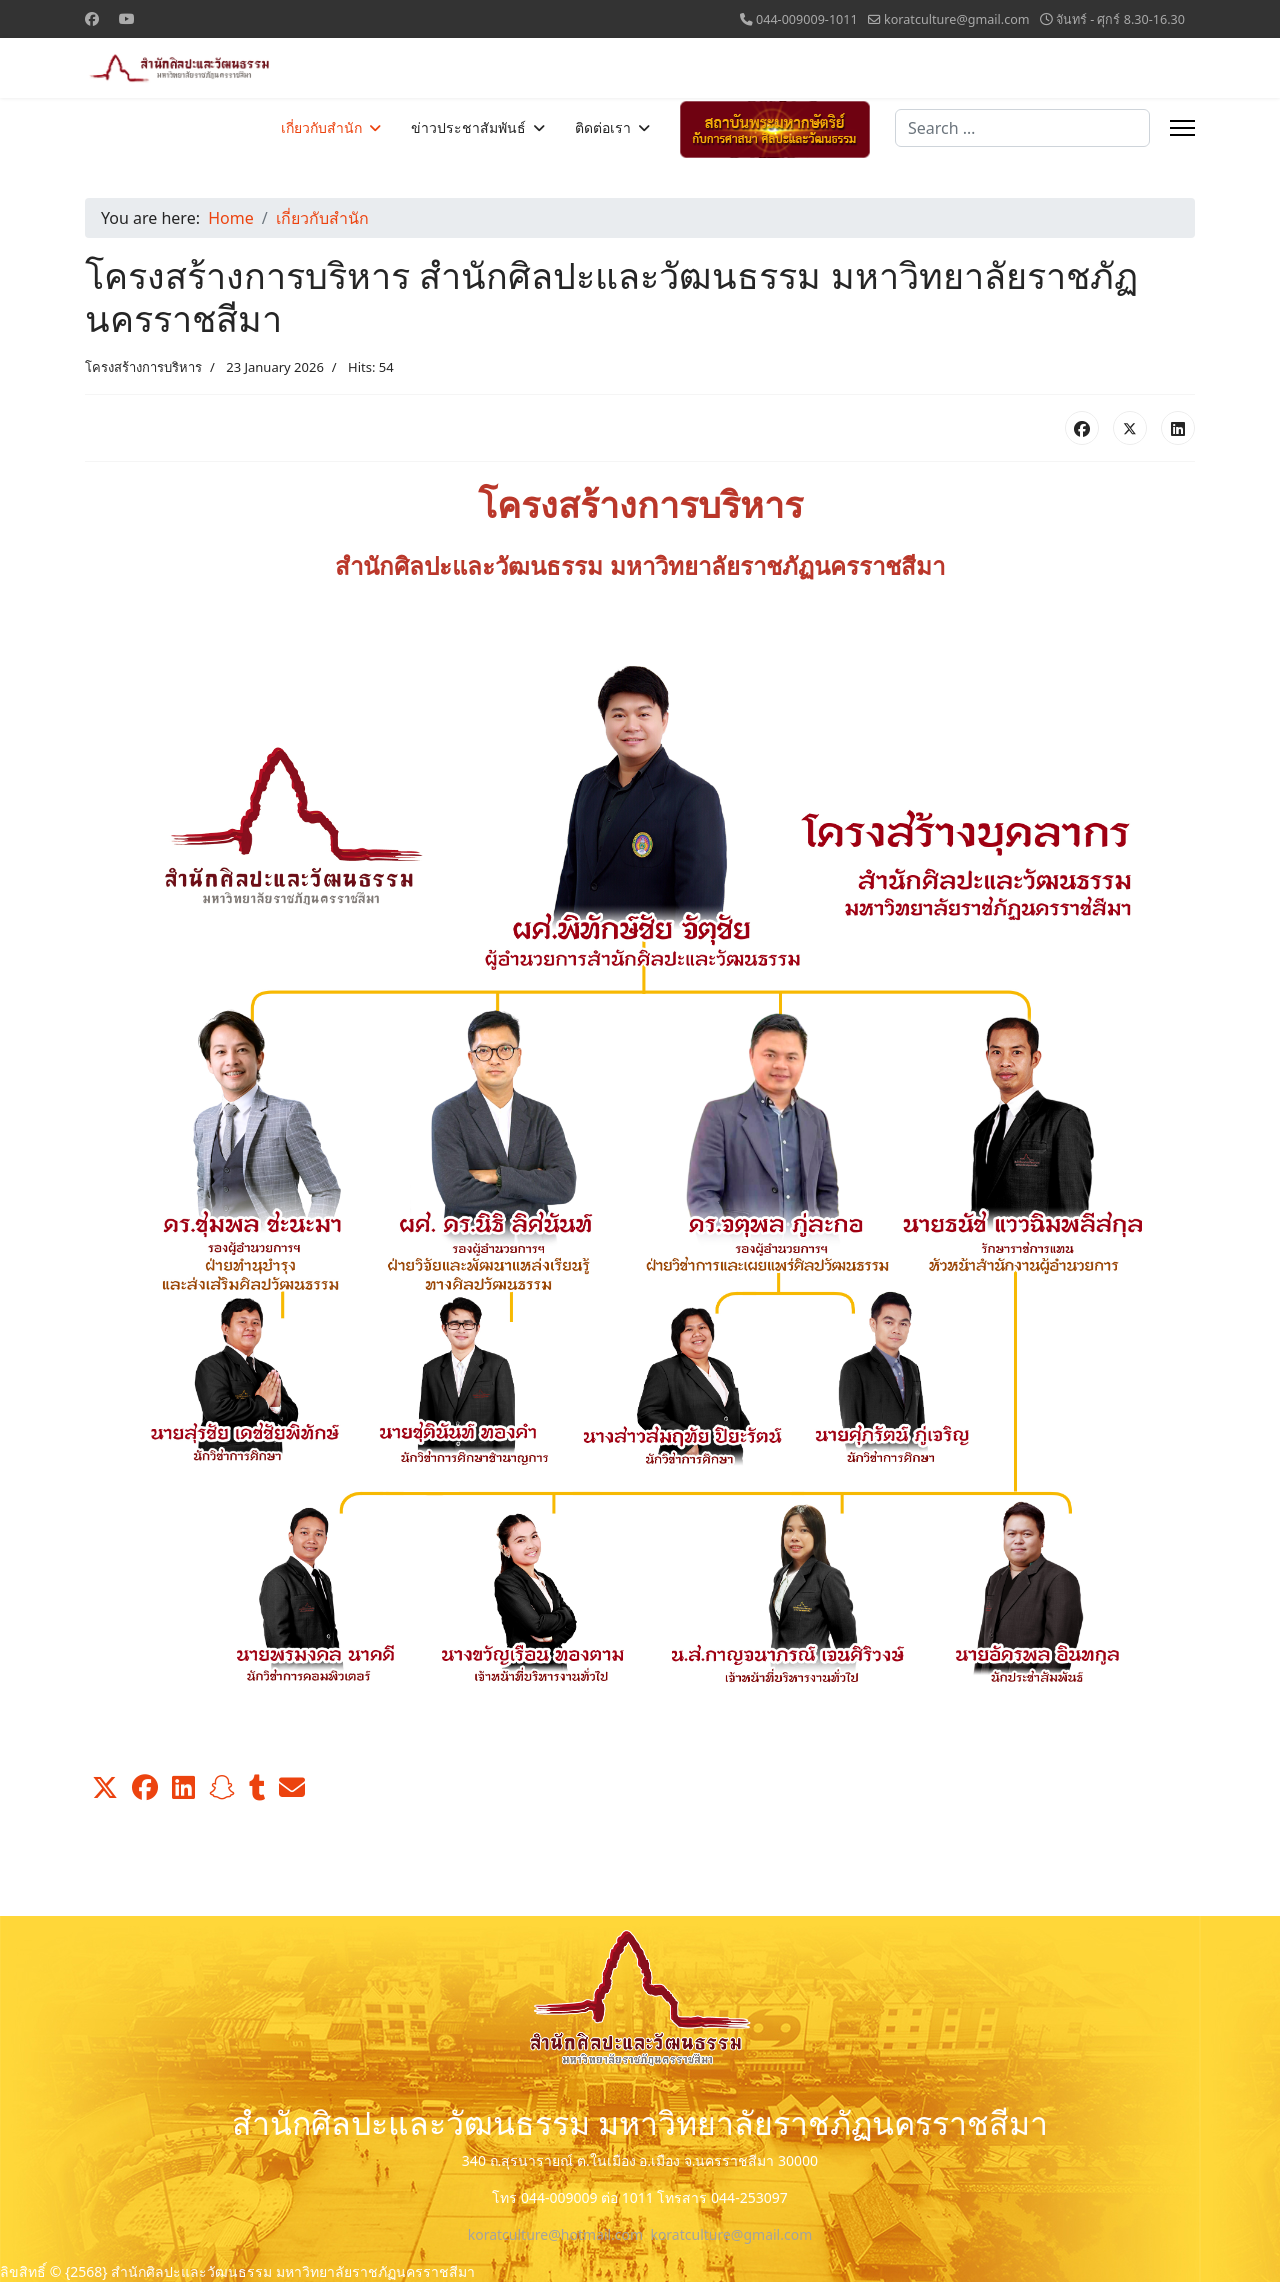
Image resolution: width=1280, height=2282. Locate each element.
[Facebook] (92, 18)
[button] (105, 1788)
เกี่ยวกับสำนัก (321, 128)
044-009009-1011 (807, 19)
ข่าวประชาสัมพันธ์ (468, 128)
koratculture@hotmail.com (555, 2234)
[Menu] (1182, 128)
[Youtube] (127, 18)
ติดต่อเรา (603, 128)
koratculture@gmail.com (957, 19)
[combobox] (1022, 128)
